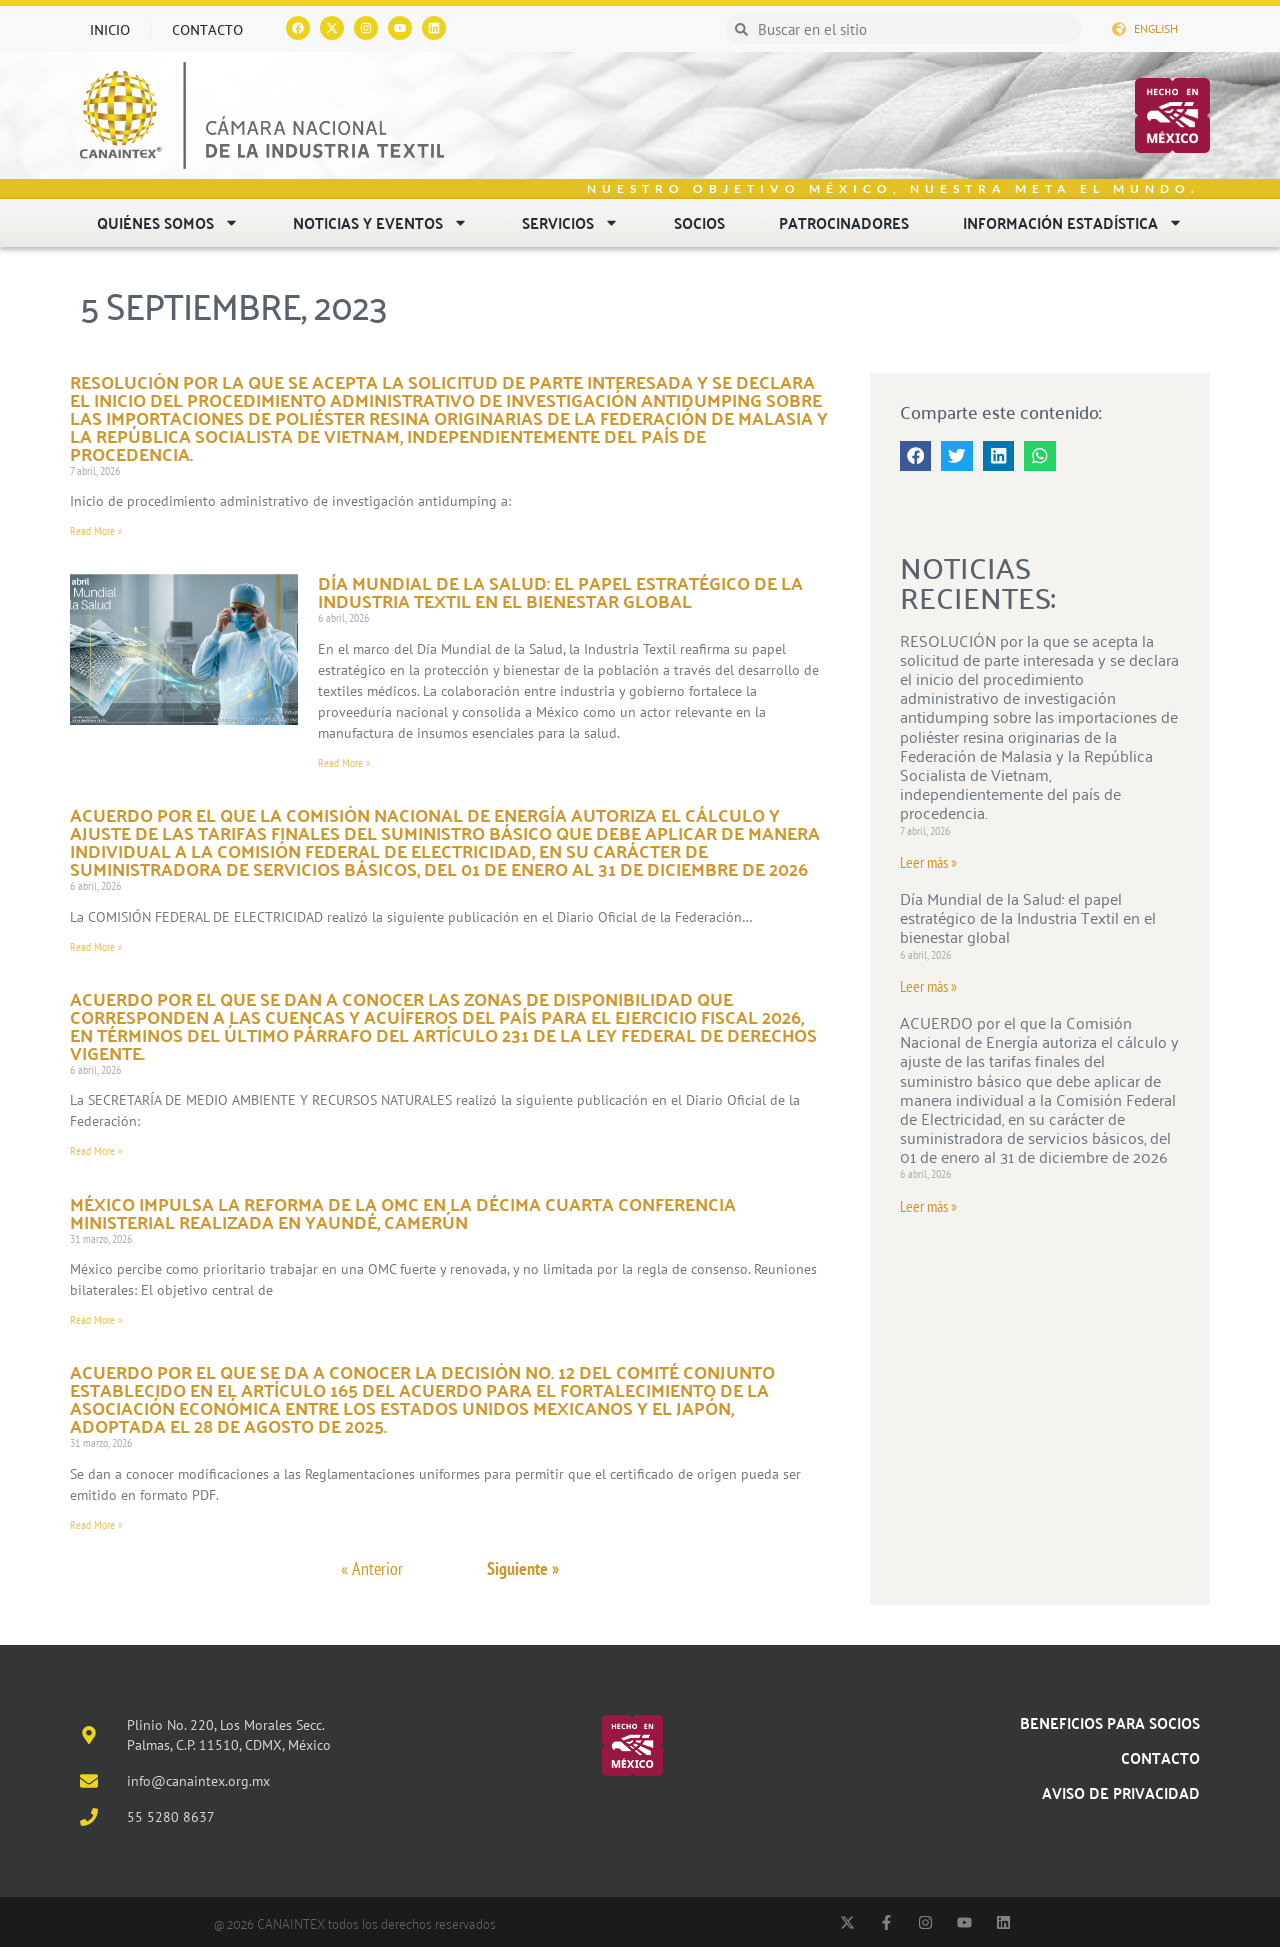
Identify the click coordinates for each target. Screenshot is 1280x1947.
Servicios (570, 222)
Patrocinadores (844, 222)
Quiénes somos (168, 222)
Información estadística (1073, 222)
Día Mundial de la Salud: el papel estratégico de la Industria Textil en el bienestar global (560, 591)
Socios (699, 222)
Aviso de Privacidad (1121, 1792)
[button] (916, 456)
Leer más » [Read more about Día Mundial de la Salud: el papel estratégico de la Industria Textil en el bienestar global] (928, 986)
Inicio (110, 29)
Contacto (207, 29)
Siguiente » (523, 1568)
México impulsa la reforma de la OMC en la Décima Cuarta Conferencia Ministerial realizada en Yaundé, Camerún (403, 1212)
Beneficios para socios (1110, 1722)
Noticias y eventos (380, 222)
